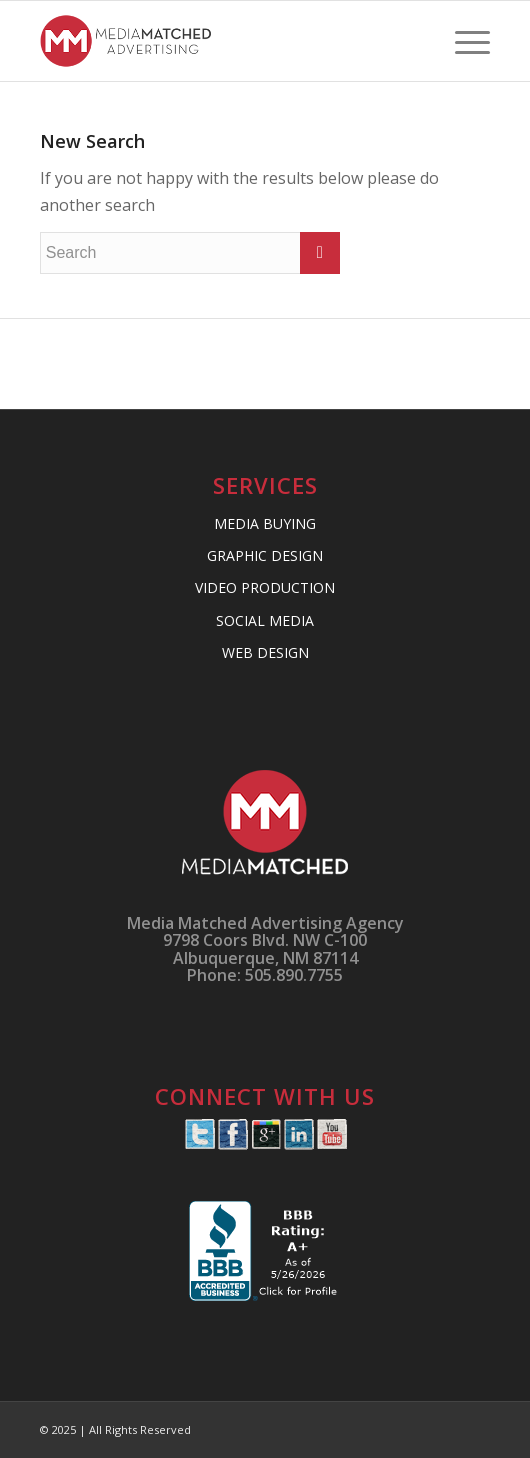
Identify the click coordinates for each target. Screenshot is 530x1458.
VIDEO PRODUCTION (265, 587)
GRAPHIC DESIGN (265, 555)
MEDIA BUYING (265, 523)
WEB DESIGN (265, 652)
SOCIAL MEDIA (265, 620)
